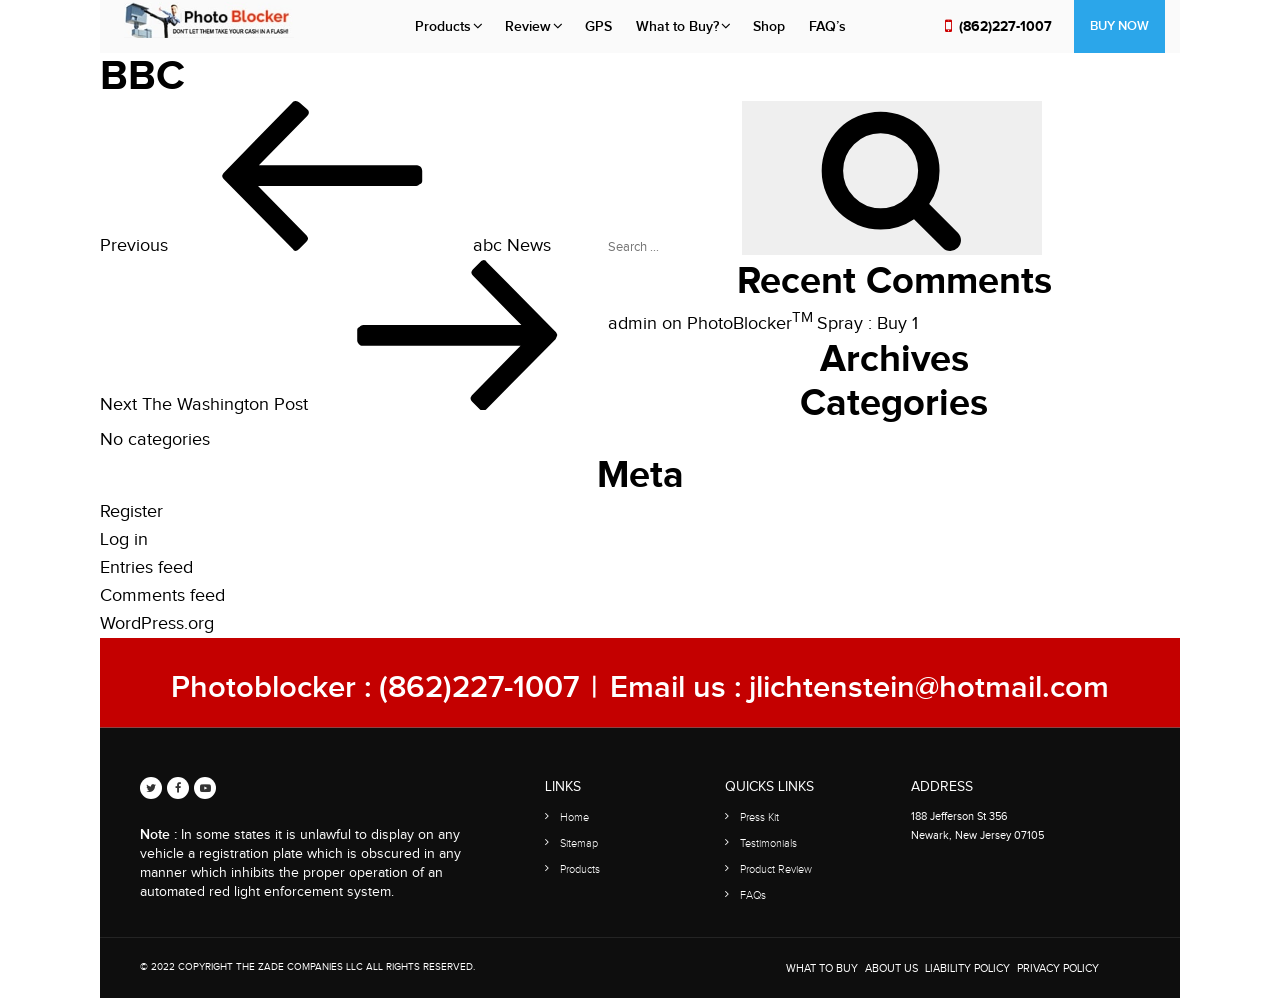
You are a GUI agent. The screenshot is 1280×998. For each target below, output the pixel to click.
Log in (124, 539)
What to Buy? (677, 26)
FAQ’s (827, 26)
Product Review (776, 869)
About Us (891, 968)
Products (443, 26)
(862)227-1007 (1005, 26)
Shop (769, 26)
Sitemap (579, 843)
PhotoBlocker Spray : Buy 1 (802, 323)
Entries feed (146, 567)
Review (528, 26)
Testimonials (768, 843)
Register (131, 511)
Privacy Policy (1058, 968)
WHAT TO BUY (822, 968)
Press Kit (759, 817)
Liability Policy (967, 968)
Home (574, 817)
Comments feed (162, 595)
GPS (598, 26)
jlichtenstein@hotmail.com (929, 687)
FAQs (753, 895)
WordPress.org (157, 623)
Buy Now (1119, 26)
